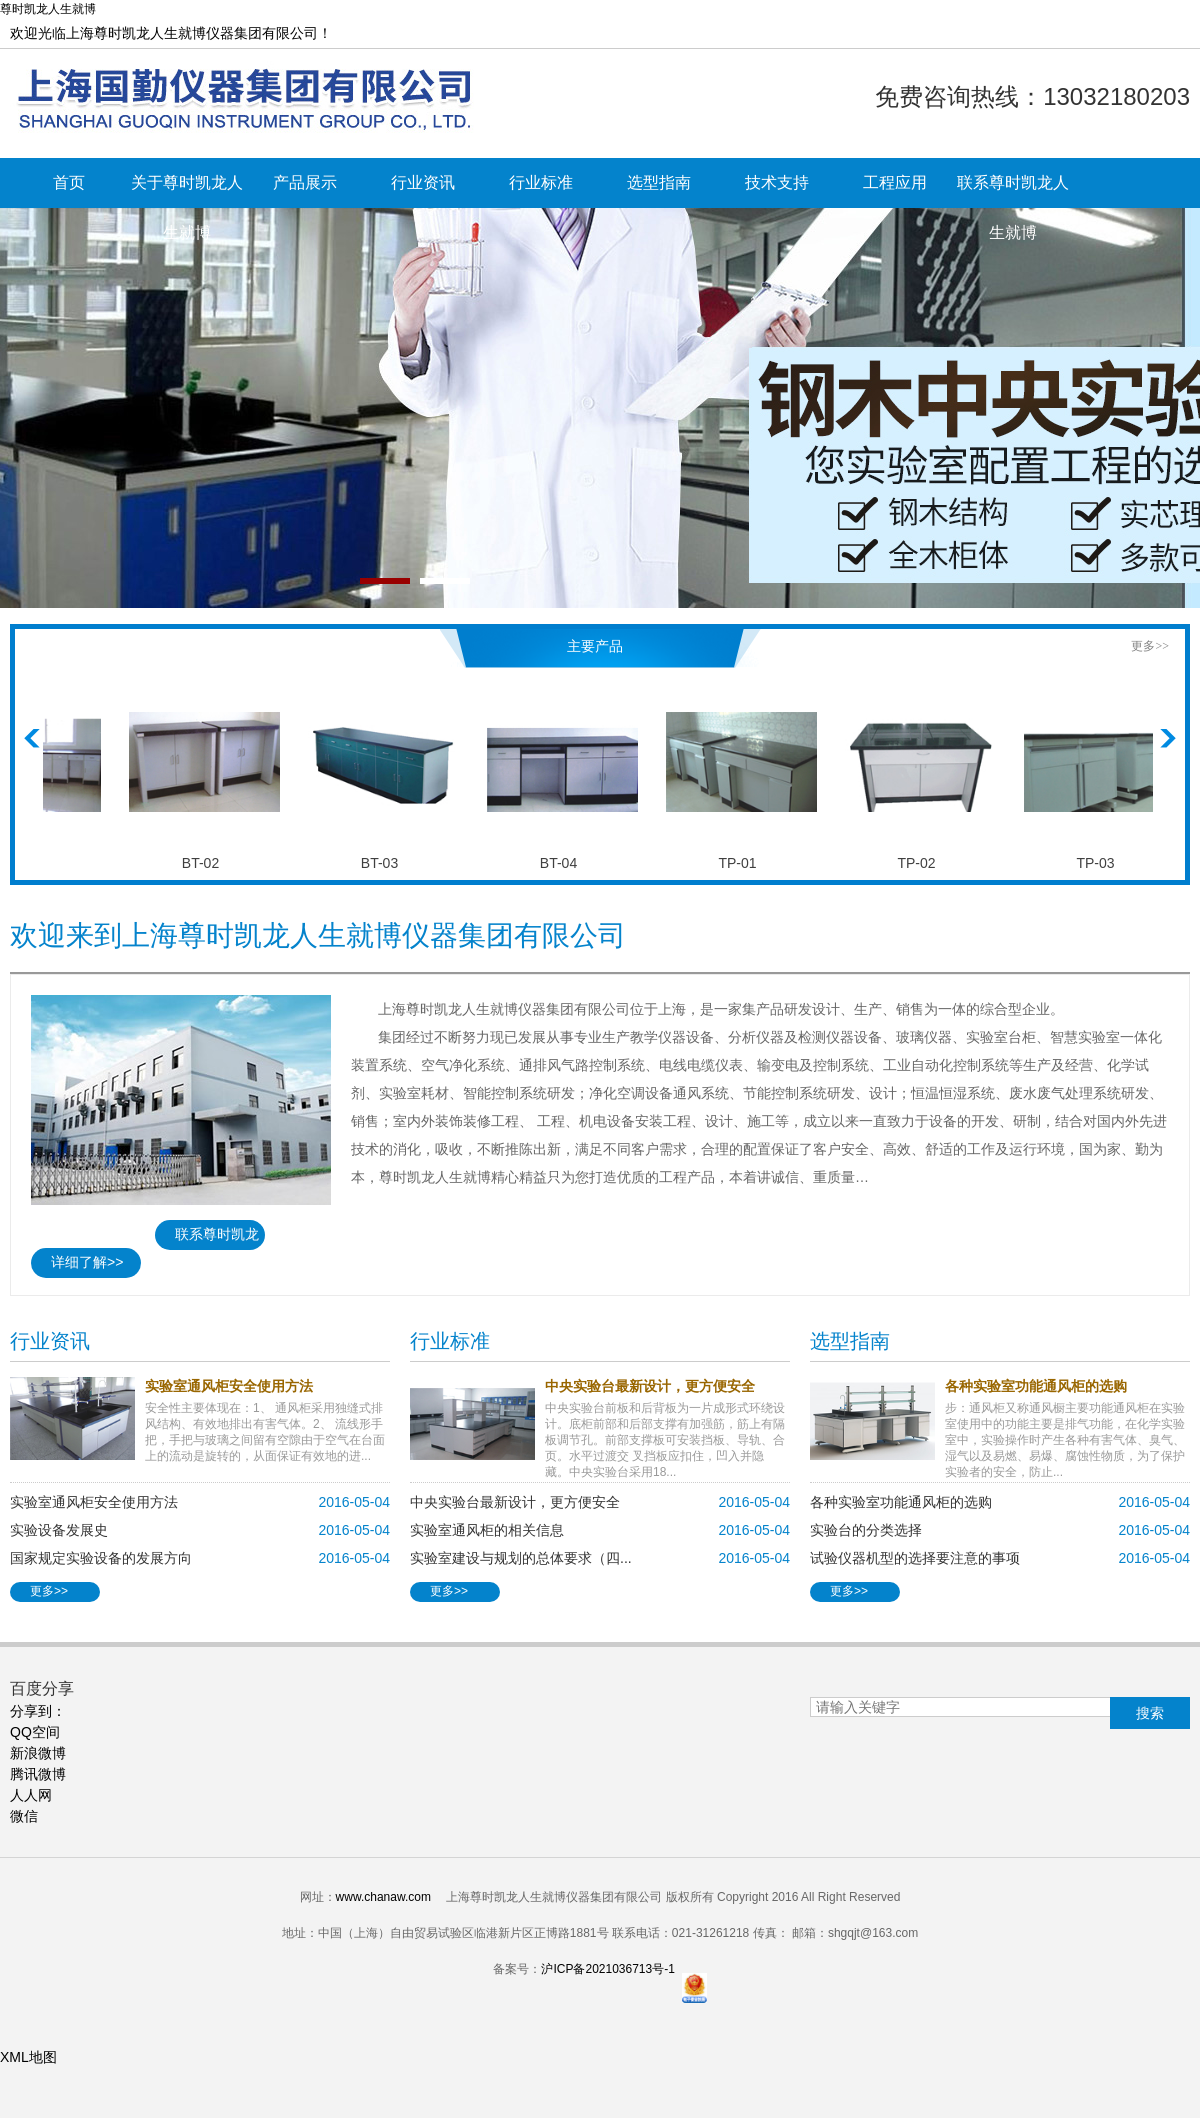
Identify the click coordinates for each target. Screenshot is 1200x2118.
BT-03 (385, 863)
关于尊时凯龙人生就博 (187, 191)
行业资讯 (423, 182)
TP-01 (743, 863)
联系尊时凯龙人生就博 (1013, 191)
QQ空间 (35, 1732)
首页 (69, 182)
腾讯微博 (38, 1774)
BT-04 (564, 863)
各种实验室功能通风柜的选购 (901, 1502)
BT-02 (206, 863)
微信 (24, 1816)
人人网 (31, 1795)
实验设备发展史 (59, 1530)
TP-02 (922, 863)
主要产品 (595, 646)
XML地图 (28, 2057)
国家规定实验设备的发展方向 (101, 1558)
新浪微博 (38, 1753)
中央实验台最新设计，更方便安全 (515, 1502)
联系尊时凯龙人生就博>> (207, 1238)
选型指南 (659, 182)
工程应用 (895, 182)
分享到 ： (38, 1711)
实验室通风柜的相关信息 (487, 1530)
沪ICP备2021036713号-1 (607, 1969)
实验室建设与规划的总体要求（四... (521, 1558)
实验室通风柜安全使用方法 (94, 1502)
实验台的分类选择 (866, 1530)
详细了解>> (87, 1262)
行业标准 (541, 182)
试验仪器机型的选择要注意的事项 (915, 1558)
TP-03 (1101, 863)
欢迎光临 (171, 33)
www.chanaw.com (383, 1897)
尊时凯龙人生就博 (48, 9)
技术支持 (777, 182)
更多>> (1150, 646)
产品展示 (305, 182)
